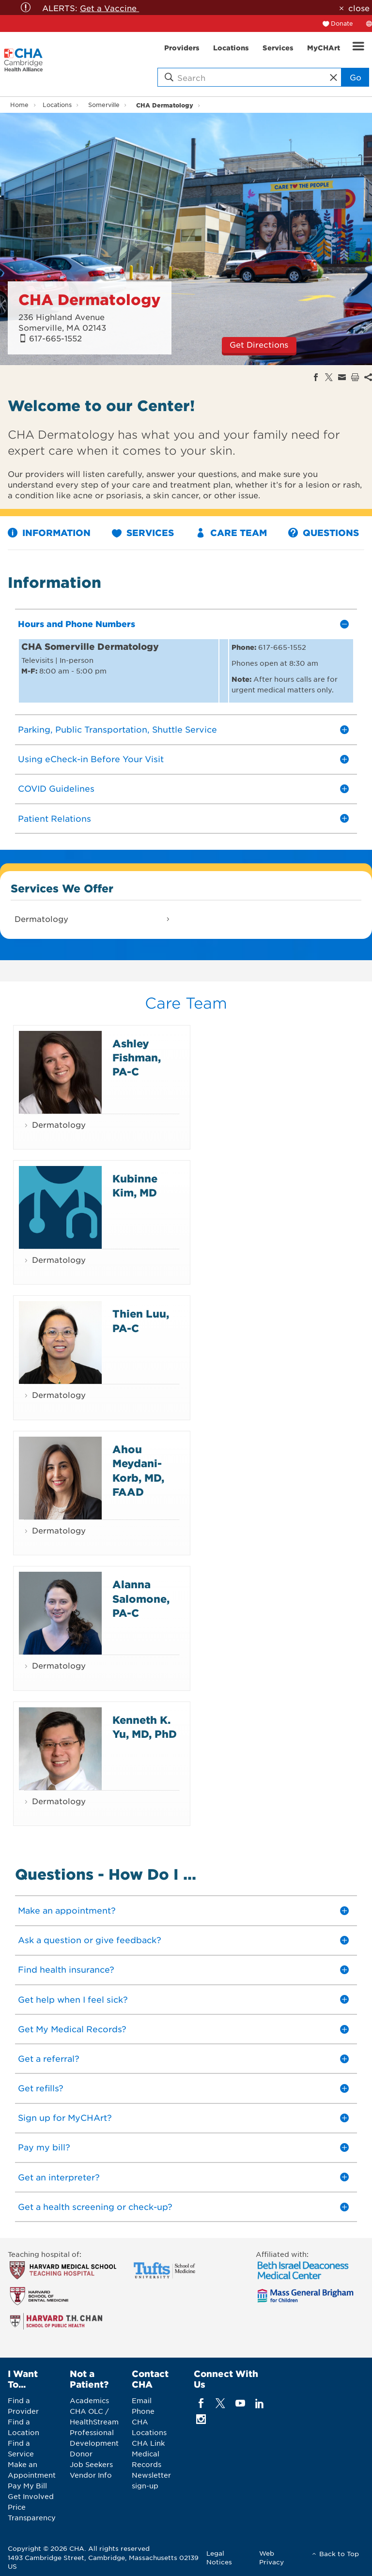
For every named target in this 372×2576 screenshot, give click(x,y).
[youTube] (240, 2403)
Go (355, 77)
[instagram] (201, 2419)
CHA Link (148, 2442)
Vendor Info (91, 2474)
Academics (89, 2400)
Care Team (231, 532)
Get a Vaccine (109, 8)
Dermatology (41, 918)
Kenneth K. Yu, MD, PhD (144, 1727)
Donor (81, 2453)
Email (142, 2400)
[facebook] (201, 2403)
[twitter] (220, 2403)
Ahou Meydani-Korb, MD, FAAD (138, 1470)
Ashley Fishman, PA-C (136, 1057)
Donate (342, 23)
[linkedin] (259, 2403)
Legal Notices (219, 2557)
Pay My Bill (27, 2485)
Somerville (104, 104)
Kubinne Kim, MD (134, 1185)
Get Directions (259, 344)
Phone (143, 2411)
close (359, 8)
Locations (57, 104)
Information (49, 532)
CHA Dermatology (164, 105)
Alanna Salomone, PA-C (141, 1598)
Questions (323, 532)
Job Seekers (91, 2464)
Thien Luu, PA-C (140, 1320)
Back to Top (339, 2553)
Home (19, 104)
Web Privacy (271, 2557)
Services (143, 532)
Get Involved (31, 2496)
